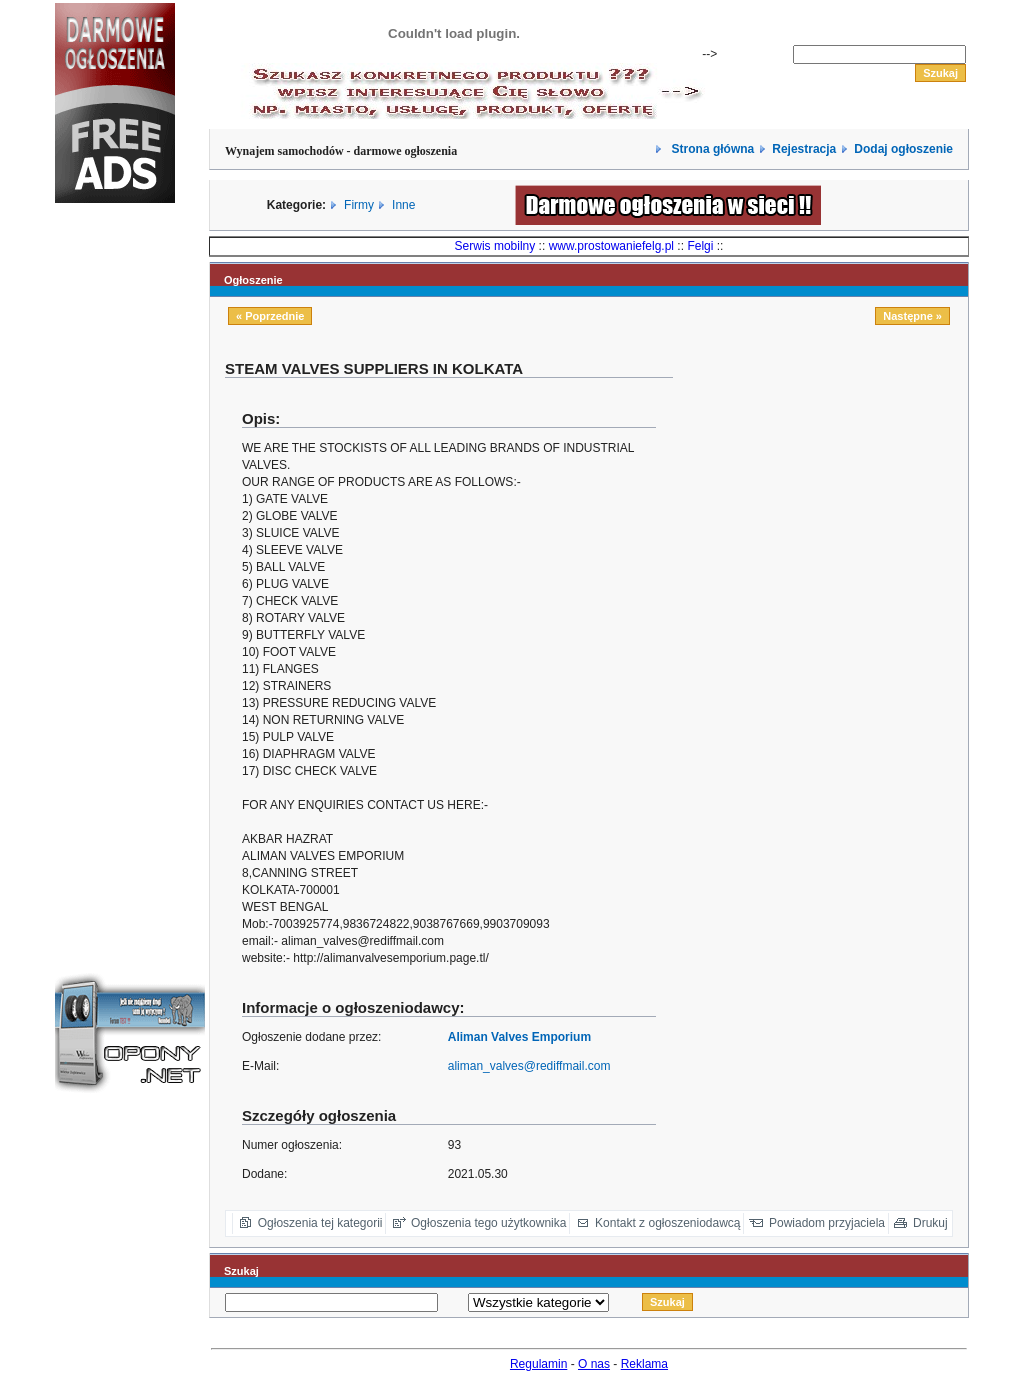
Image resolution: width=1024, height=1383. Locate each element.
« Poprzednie (270, 316)
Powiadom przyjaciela (827, 1223)
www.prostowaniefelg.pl (611, 246)
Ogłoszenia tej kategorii (320, 1223)
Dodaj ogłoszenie (903, 149)
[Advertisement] (115, 554)
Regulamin (538, 1364)
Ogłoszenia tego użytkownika (488, 1223)
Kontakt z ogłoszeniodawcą (667, 1223)
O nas (594, 1364)
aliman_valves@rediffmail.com (529, 1066)
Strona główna (711, 149)
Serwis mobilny (495, 246)
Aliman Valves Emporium (519, 1037)
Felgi (700, 246)
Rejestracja (804, 149)
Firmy (359, 205)
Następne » (912, 316)
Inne (403, 205)
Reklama (644, 1364)
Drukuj (930, 1223)
